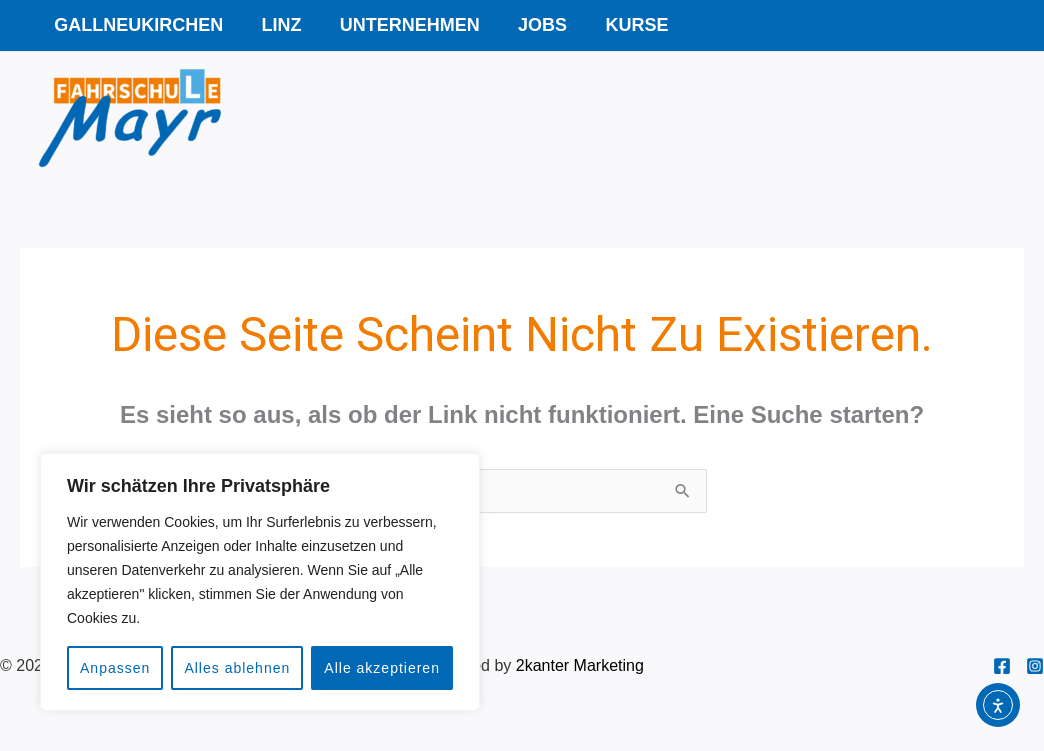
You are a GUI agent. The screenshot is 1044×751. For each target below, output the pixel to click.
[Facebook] (1002, 666)
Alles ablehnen (237, 668)
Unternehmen (404, 25)
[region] (260, 582)
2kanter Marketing (580, 665)
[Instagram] (1035, 666)
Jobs (534, 25)
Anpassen (115, 668)
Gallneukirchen (137, 25)
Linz (278, 25)
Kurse (626, 25)
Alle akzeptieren (382, 668)
